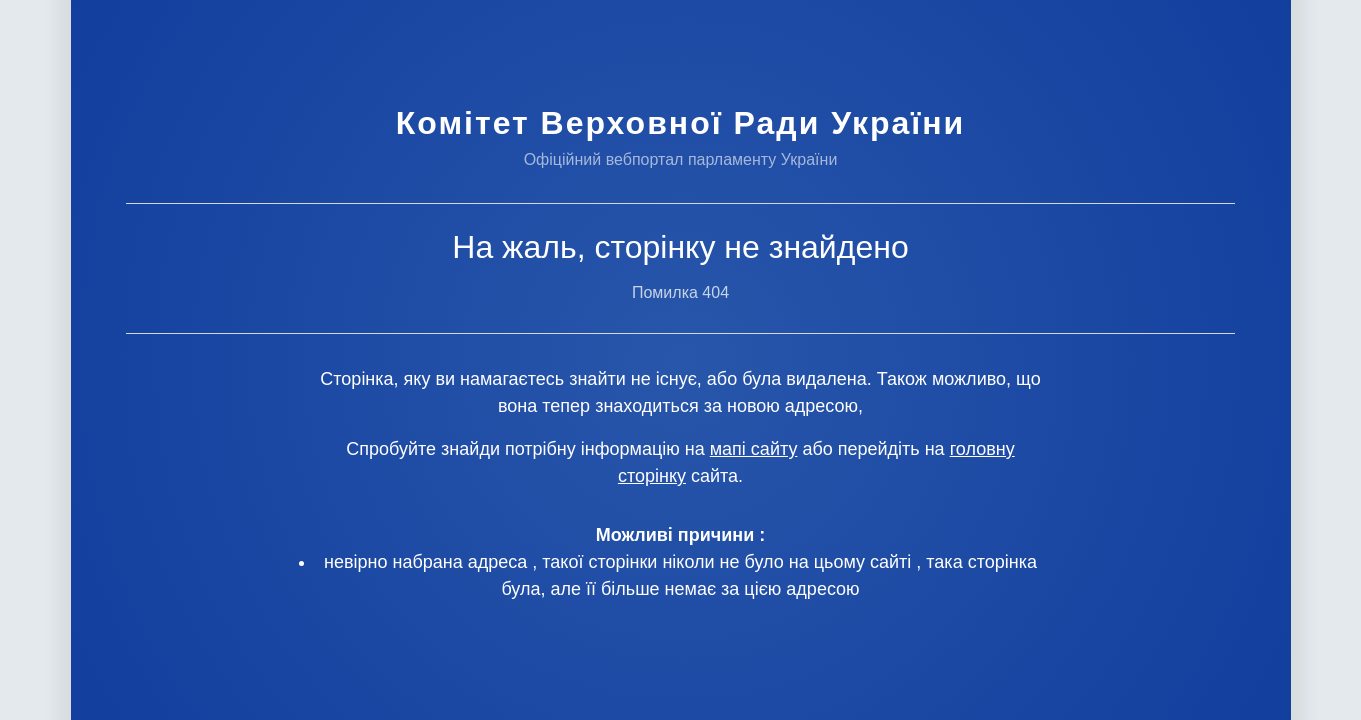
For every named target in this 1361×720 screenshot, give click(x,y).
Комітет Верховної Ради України (680, 123)
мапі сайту (754, 449)
